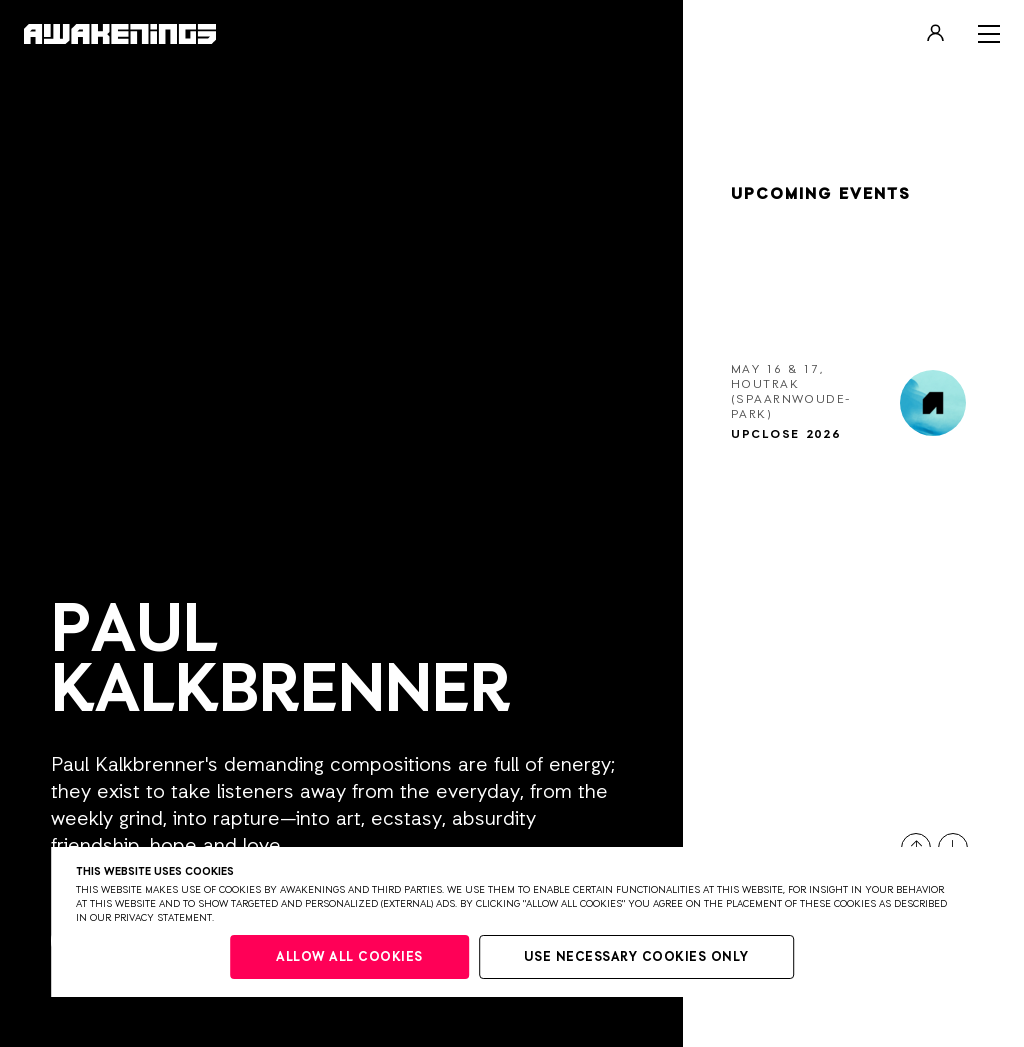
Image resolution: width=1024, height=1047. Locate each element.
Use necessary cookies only (636, 957)
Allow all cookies (349, 957)
